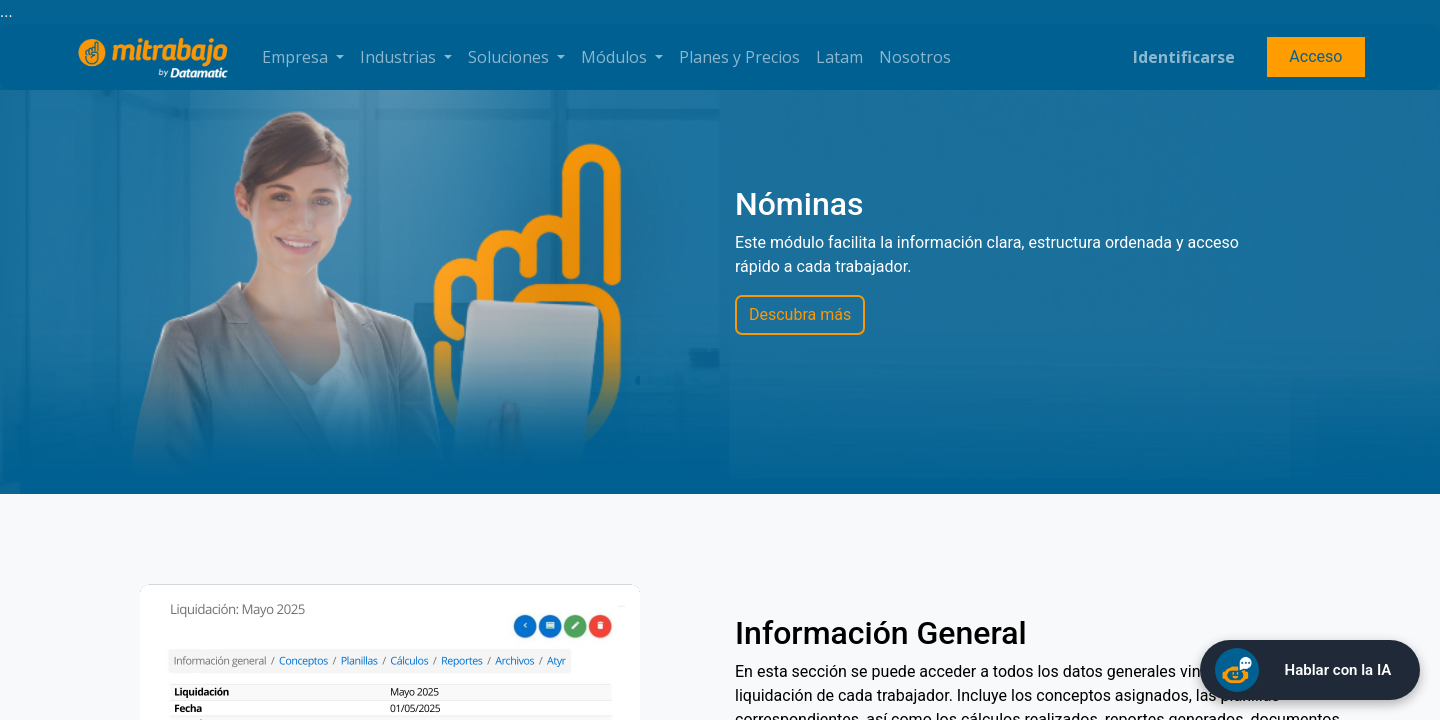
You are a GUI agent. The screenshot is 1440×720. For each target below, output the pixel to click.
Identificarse (1184, 57)
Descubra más (800, 314)
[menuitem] (739, 57)
